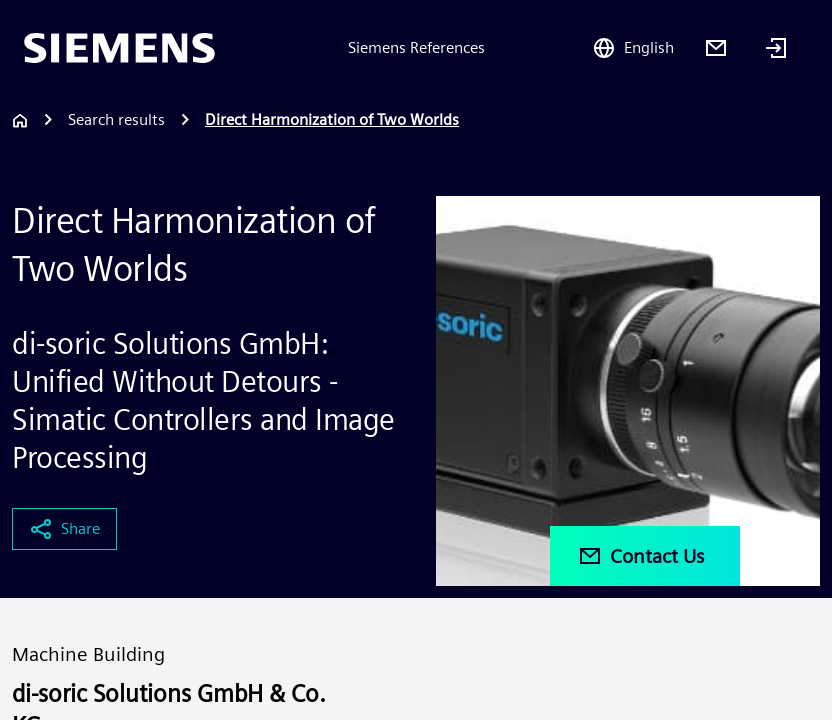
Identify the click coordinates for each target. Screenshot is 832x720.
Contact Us (641, 556)
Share (64, 529)
